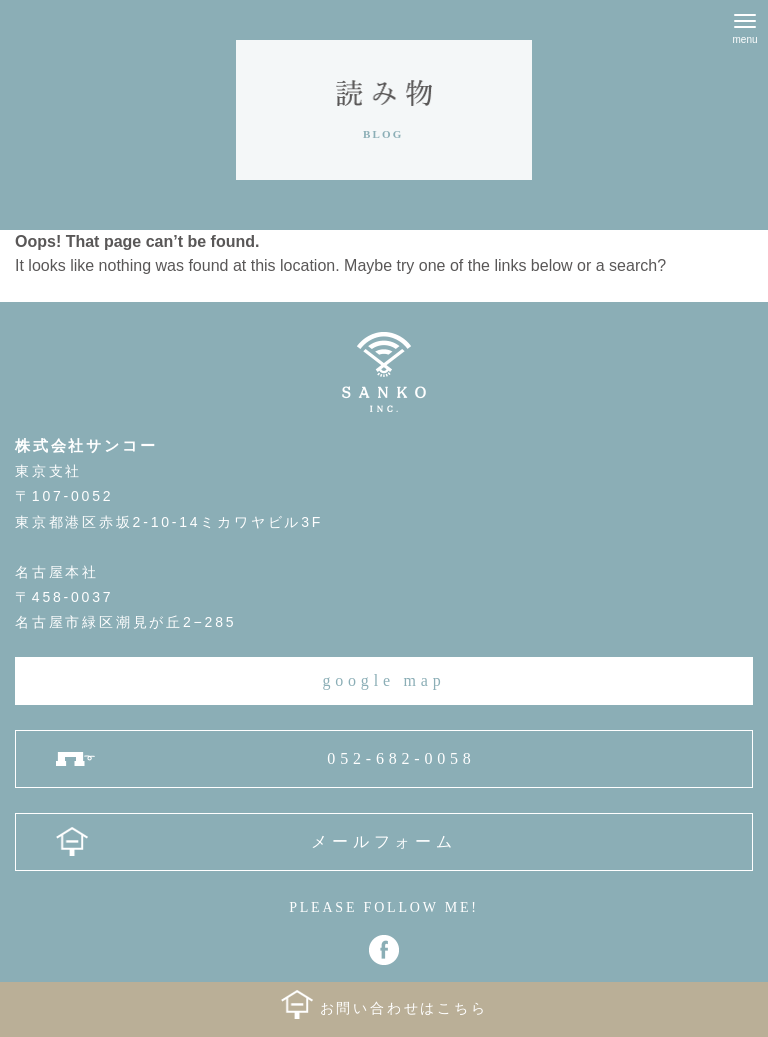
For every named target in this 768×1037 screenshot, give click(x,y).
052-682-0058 (401, 758)
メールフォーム (384, 841)
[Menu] (745, 25)
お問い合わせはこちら (404, 1008)
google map (383, 680)
